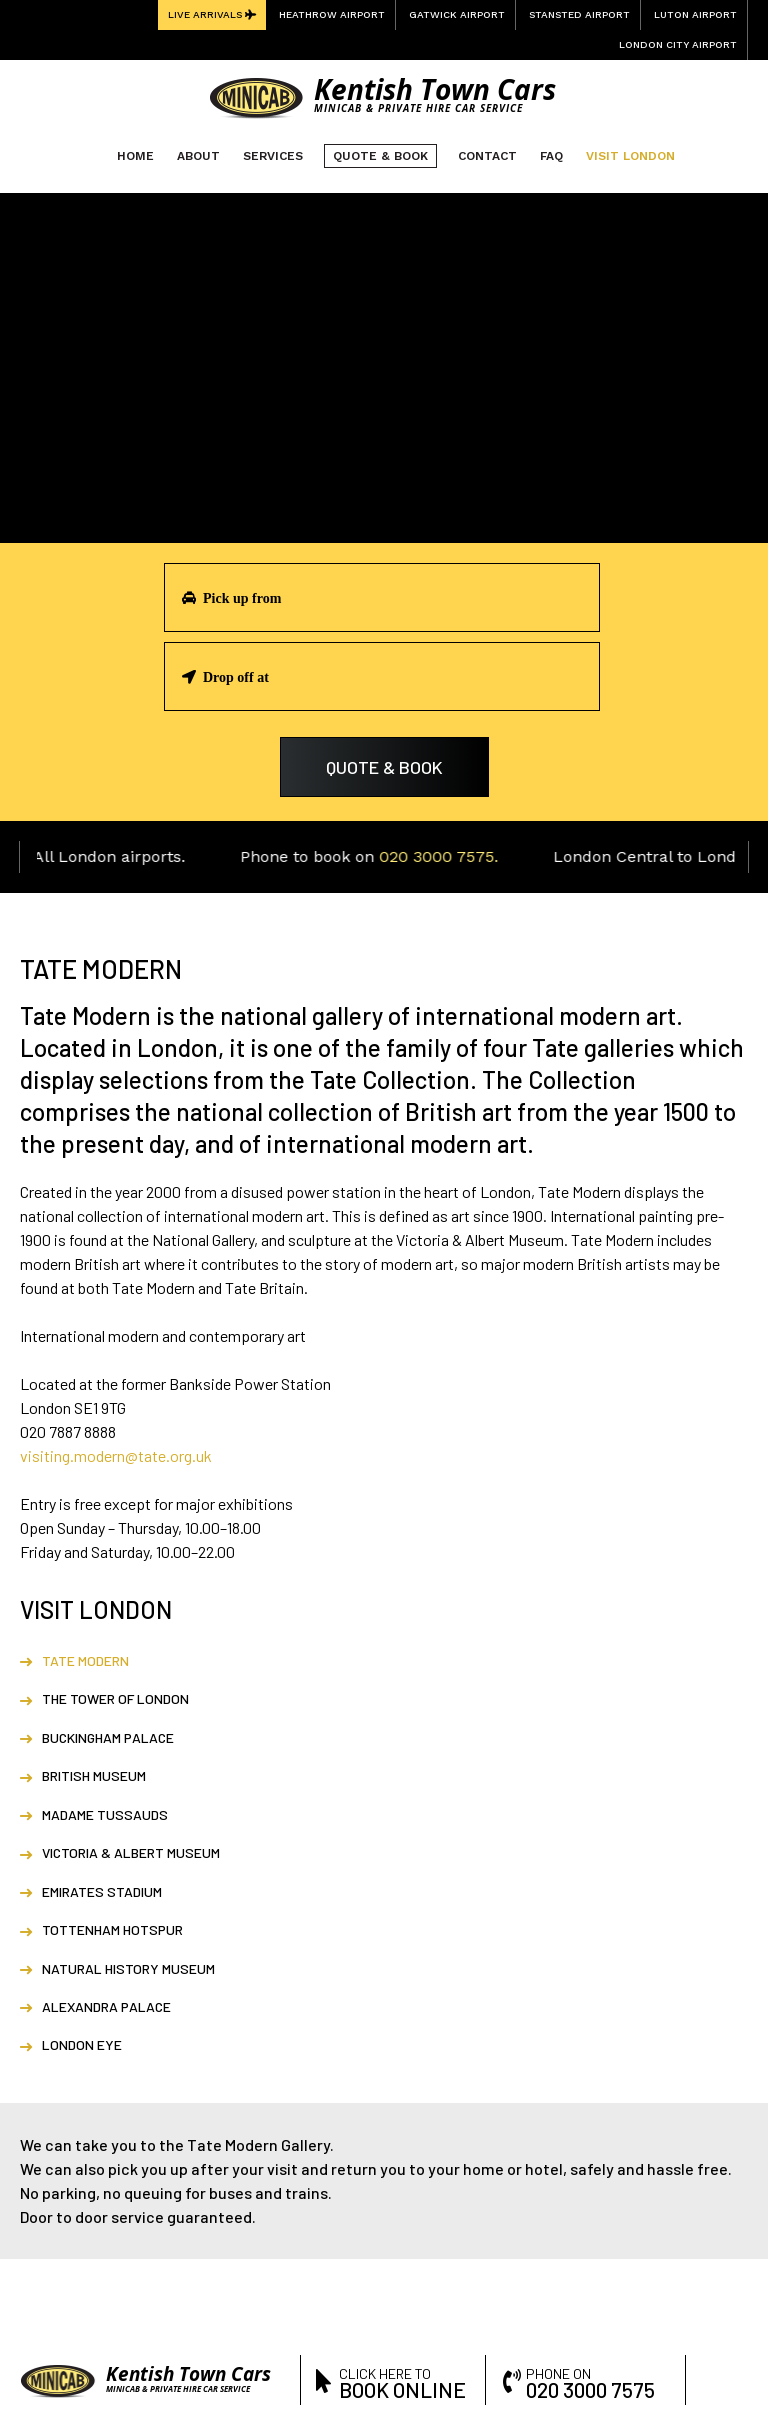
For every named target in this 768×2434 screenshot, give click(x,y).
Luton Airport (695, 14)
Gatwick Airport (457, 14)
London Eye (82, 2044)
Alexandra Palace (106, 2006)
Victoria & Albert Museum (131, 1852)
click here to (405, 2381)
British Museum (94, 1775)
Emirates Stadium (102, 1891)
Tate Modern (85, 1660)
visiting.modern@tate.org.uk (116, 1455)
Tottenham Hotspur (112, 1929)
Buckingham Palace (108, 1737)
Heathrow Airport (332, 14)
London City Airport (678, 44)
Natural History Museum (128, 1968)
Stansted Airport (579, 14)
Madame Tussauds (105, 1814)
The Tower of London (115, 1698)
